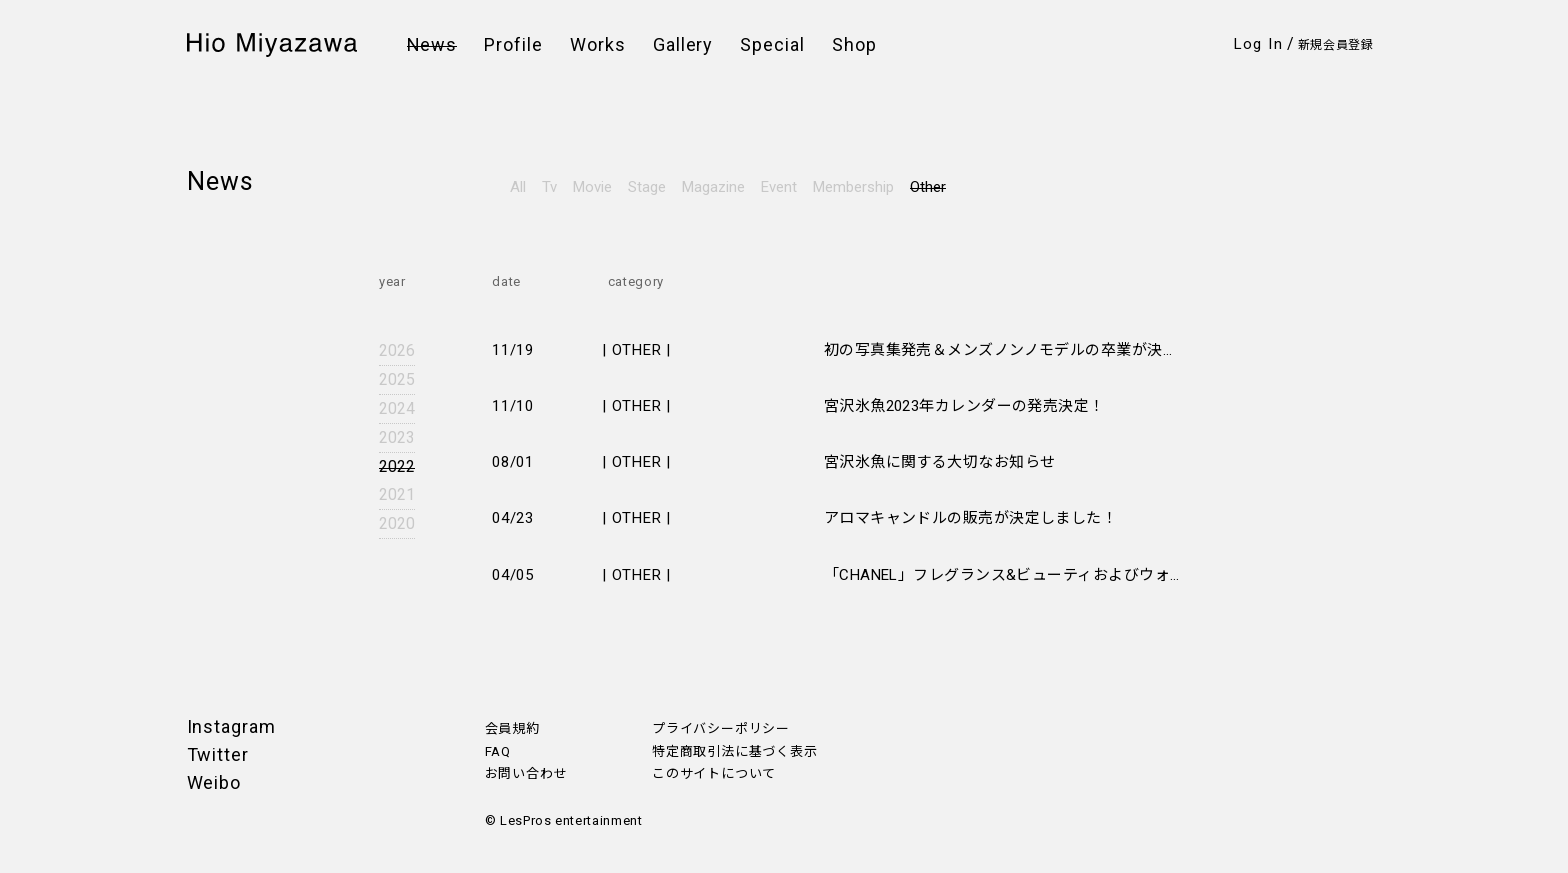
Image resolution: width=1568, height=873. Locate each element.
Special (772, 45)
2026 (397, 350)
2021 (397, 494)
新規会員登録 (1336, 45)
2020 (397, 523)
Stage (647, 187)
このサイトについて (714, 773)
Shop (854, 45)
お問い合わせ (526, 773)
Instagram (231, 726)
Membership (853, 187)
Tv (549, 187)
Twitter (218, 754)
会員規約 (512, 728)
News (432, 45)
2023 (397, 437)
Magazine (713, 187)
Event (779, 187)
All (518, 187)
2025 (397, 379)
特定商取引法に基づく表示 (734, 751)
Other (928, 187)
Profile (513, 45)
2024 (397, 408)
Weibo (214, 782)
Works (598, 45)
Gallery (683, 45)
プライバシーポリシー (721, 728)
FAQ (498, 751)
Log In (1258, 44)
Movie (592, 187)
